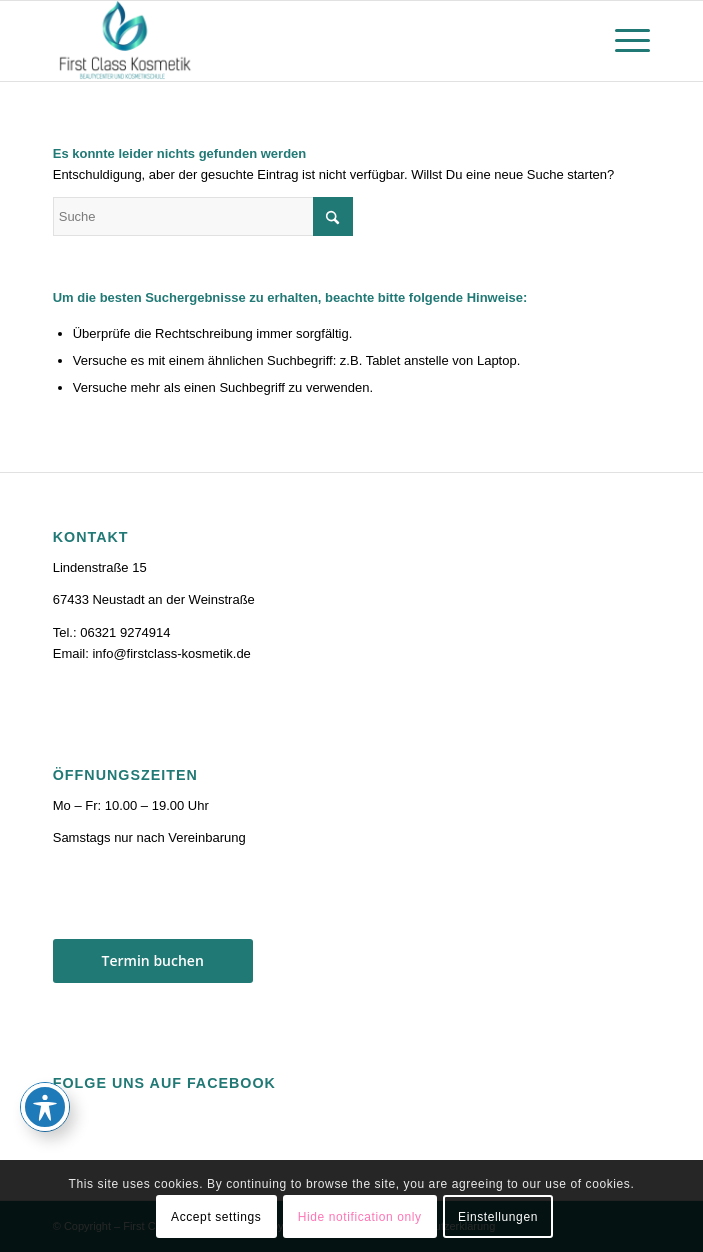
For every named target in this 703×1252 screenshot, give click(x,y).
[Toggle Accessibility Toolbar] (45, 1107)
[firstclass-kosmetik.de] (292, 41)
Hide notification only (360, 1217)
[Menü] (622, 41)
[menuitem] (622, 41)
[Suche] (203, 216)
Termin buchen (153, 960)
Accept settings (216, 1217)
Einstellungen (498, 1217)
